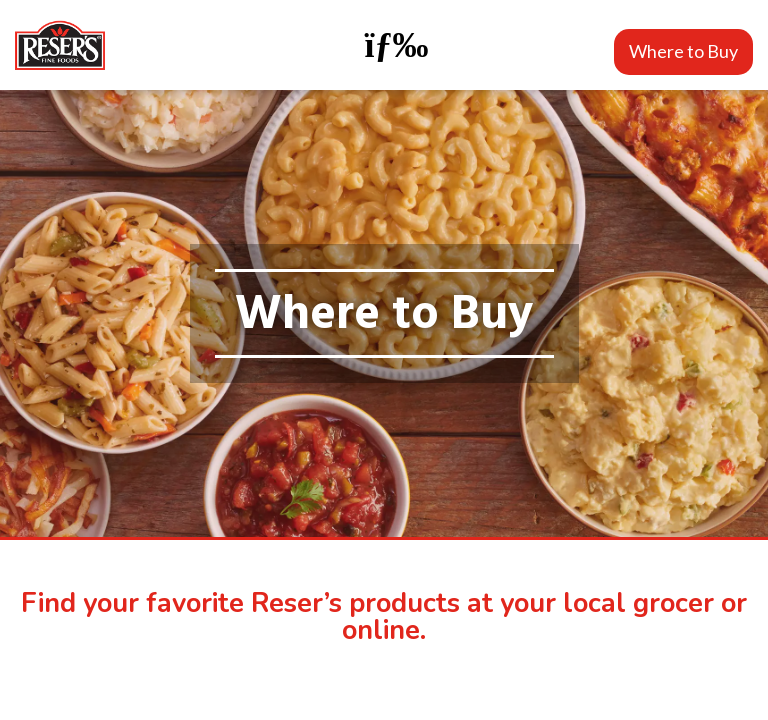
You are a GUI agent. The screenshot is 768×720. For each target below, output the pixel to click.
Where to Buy (683, 51)
